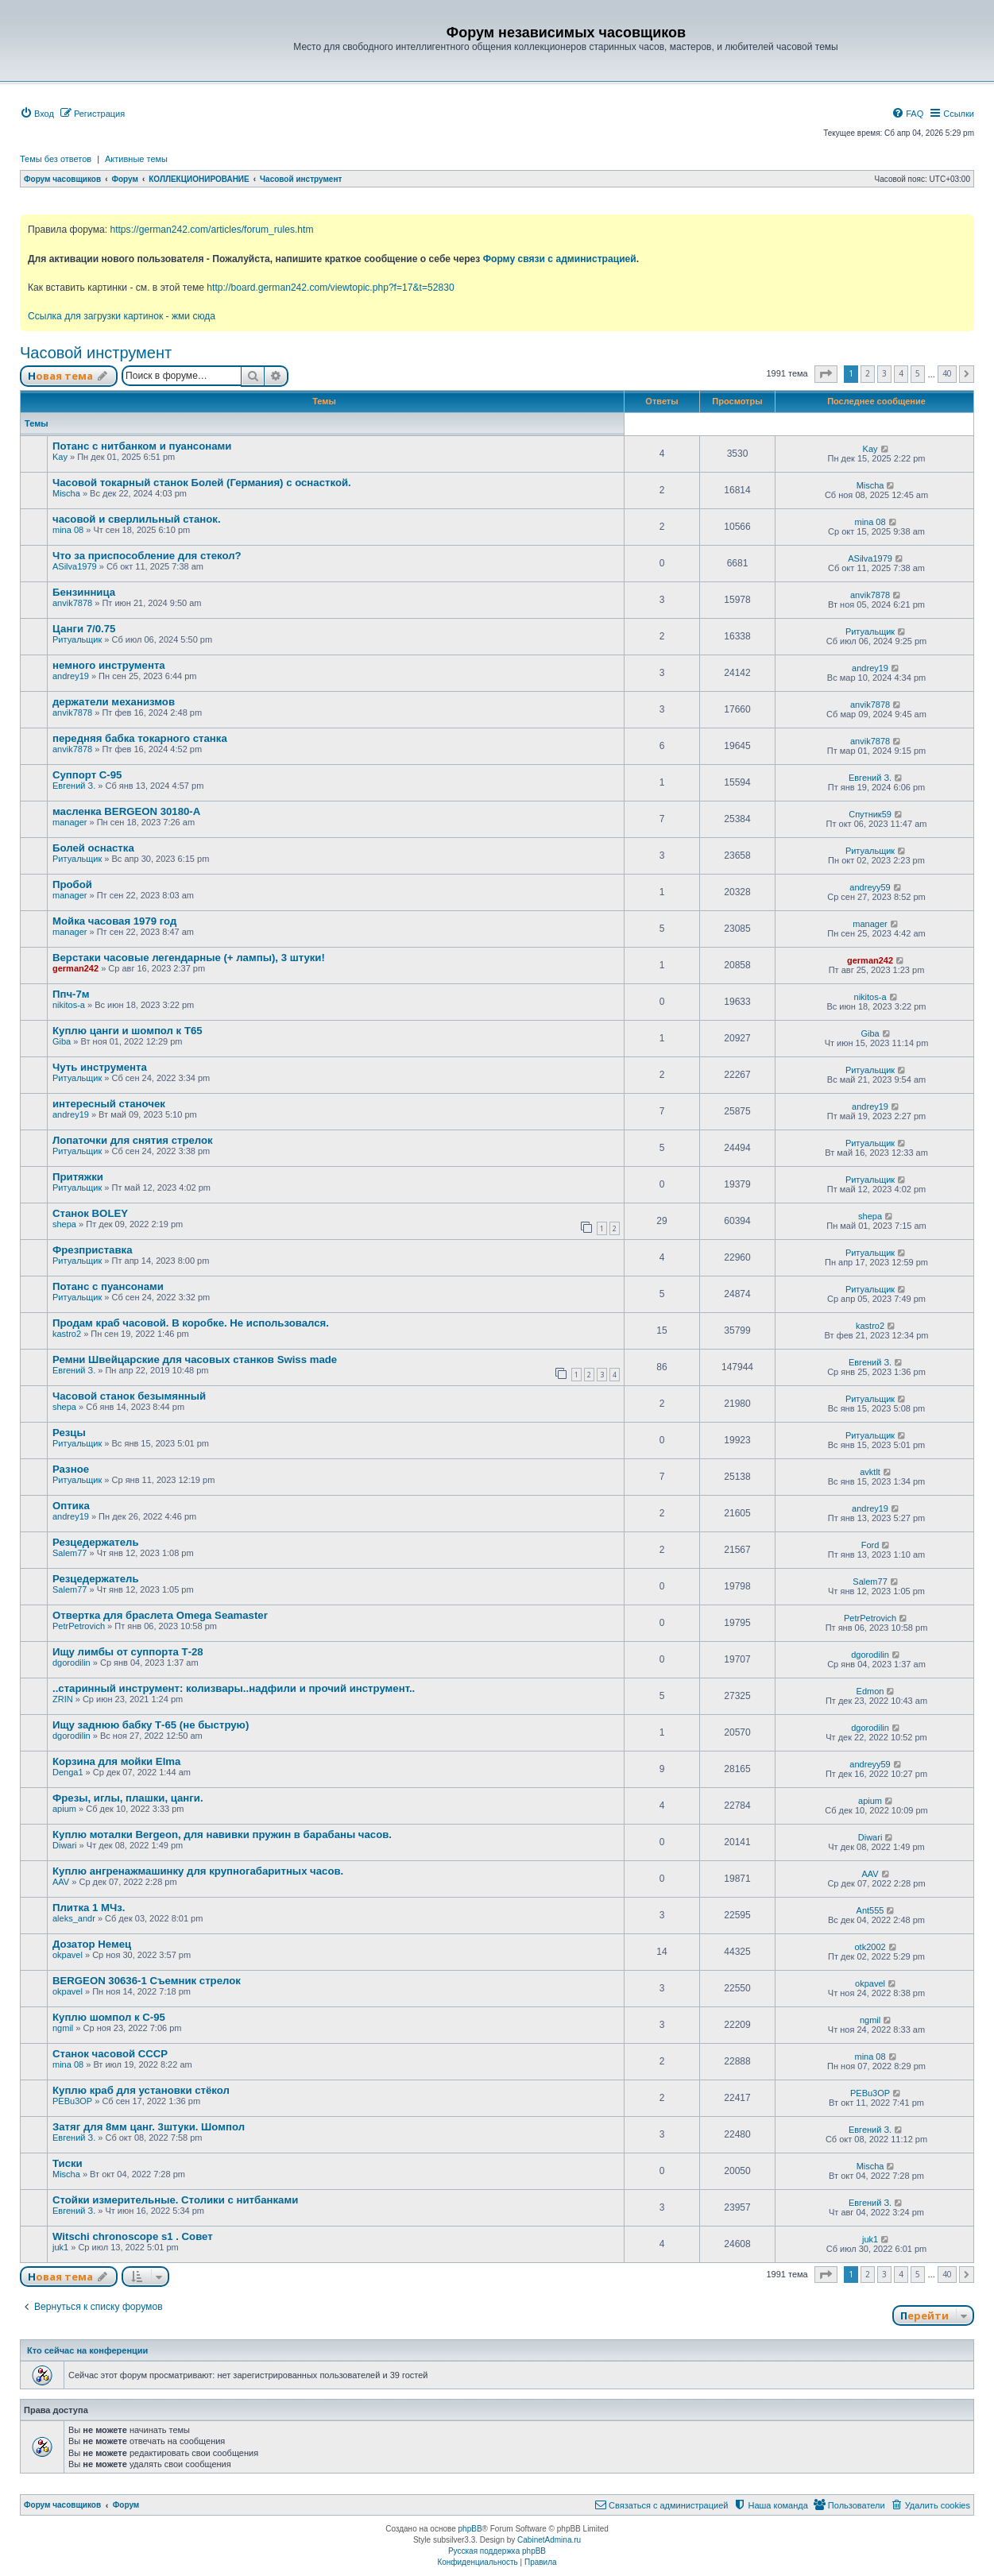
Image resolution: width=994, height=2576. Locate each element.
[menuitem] (37, 113)
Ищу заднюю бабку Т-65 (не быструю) (150, 1725)
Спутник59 (870, 814)
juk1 (60, 2247)
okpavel (67, 1955)
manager (69, 822)
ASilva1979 (74, 566)
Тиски (67, 2163)
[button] (825, 374)
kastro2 (66, 1333)
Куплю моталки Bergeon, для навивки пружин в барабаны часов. (222, 1834)
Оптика (71, 1506)
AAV (60, 1882)
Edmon (870, 1691)
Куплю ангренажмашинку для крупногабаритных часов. (197, 1871)
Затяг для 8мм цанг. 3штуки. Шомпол (148, 2127)
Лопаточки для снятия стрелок (132, 1140)
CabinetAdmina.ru (549, 2539)
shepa (64, 1224)
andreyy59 (869, 887)
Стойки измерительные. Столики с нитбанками (175, 2200)
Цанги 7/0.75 (83, 629)
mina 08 (67, 530)
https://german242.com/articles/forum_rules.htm (211, 229)
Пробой (72, 884)
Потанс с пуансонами (108, 1286)
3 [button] (884, 373)
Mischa (66, 493)
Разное (70, 1469)
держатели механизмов (113, 702)
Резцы (69, 1433)
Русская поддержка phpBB (497, 2551)
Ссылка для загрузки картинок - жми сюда (121, 316)
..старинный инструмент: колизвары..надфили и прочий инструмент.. (233, 1688)
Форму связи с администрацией (559, 259)
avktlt (870, 1472)
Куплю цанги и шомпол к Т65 (127, 1031)
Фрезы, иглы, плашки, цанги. (127, 1798)
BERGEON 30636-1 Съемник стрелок (146, 1981)
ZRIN (62, 1699)
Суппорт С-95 (87, 775)
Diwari (64, 1845)
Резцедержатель (95, 1542)
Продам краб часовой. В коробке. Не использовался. (190, 1323)
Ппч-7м (71, 994)
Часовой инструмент (96, 352)
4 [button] (901, 373)
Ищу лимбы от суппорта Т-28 (127, 1652)
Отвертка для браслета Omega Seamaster (160, 1615)
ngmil (62, 2028)
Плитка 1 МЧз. (89, 1908)
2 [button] (867, 373)
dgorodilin (71, 1662)
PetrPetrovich (78, 1626)
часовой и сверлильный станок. (136, 519)
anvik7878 (72, 603)
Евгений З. (73, 785)
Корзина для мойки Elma (116, 1761)
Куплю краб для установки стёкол (141, 2090)
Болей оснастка (93, 848)
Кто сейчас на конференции (87, 2350)
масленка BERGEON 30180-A (126, 811)
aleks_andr (73, 1918)
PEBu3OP (72, 2101)
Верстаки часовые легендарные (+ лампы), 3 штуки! (188, 958)
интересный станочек (108, 1104)
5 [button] (917, 373)
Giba (61, 1041)
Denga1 (67, 1772)
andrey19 (70, 676)
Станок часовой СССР (110, 2054)
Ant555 (870, 1910)
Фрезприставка (92, 1250)
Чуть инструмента (99, 1067)
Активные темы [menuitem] (136, 159)
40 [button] (947, 373)
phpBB (470, 2528)
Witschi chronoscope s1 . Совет (132, 2236)
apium (64, 1808)
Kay (60, 457)
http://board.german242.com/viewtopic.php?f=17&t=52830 (330, 287)
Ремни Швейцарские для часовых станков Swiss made (194, 1359)
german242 (75, 968)
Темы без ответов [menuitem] (55, 159)
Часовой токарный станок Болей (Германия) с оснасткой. (201, 483)
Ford (870, 1545)
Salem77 (69, 1553)
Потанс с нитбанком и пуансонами (141, 446)
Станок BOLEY (90, 1213)
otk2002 (869, 1947)
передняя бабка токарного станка (139, 738)
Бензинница (83, 592)
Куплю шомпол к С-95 (108, 2017)
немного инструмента (108, 665)
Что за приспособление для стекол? (147, 556)
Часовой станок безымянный (129, 1396)
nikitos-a (68, 1005)
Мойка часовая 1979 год (114, 921)
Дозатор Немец (91, 1944)
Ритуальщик (77, 639)
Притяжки (77, 1177)
